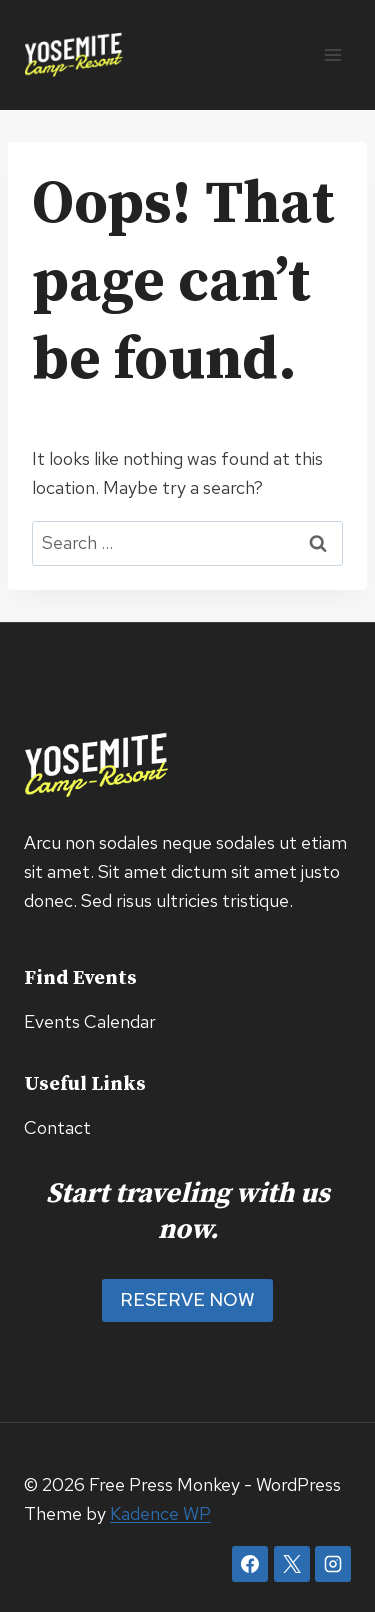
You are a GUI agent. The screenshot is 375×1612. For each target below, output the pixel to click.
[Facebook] (250, 1564)
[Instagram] (333, 1564)
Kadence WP (160, 1513)
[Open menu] (332, 54)
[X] (292, 1564)
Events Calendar (90, 1021)
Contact (57, 1127)
